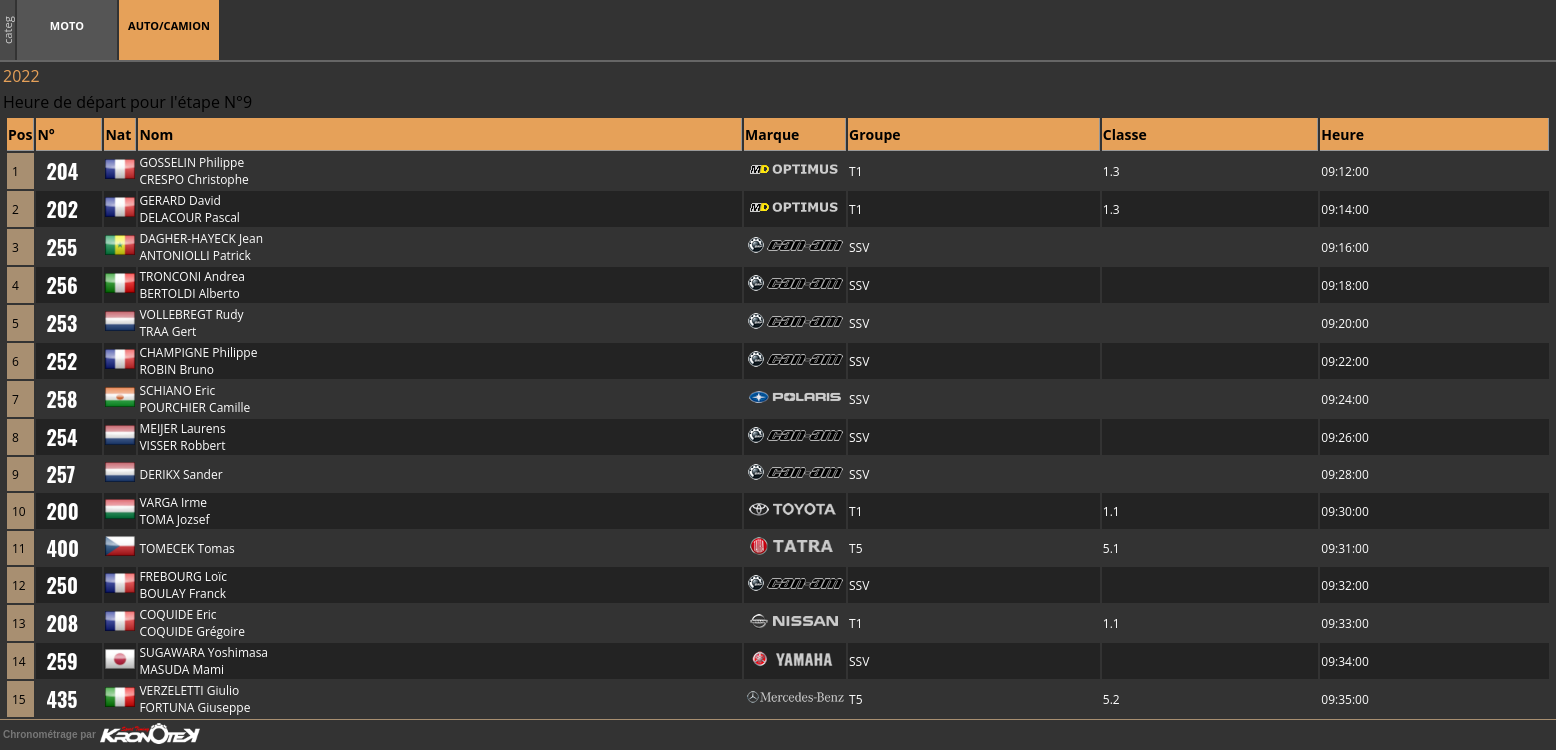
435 (61, 699)
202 (62, 209)
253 (61, 323)
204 (62, 171)
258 (61, 399)
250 (61, 585)
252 (61, 361)
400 (62, 548)
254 (61, 437)
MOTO (67, 25)
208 (62, 623)
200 (62, 511)
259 (61, 661)
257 (60, 474)
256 (61, 285)
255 (61, 247)
